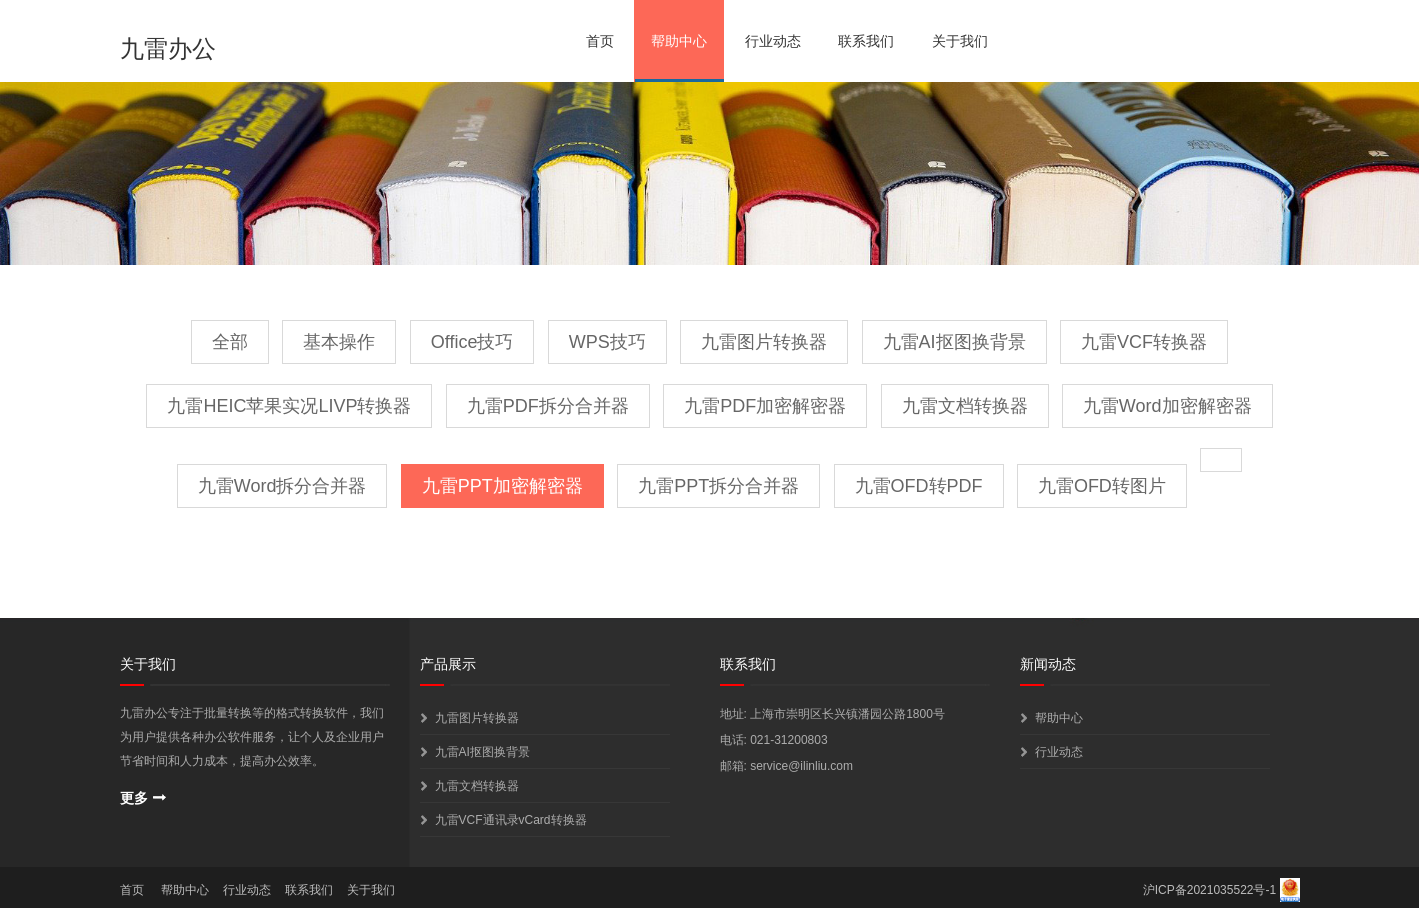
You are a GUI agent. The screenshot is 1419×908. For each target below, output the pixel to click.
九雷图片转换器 (764, 342)
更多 (134, 798)
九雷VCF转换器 (1144, 342)
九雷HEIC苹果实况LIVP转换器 (289, 406)
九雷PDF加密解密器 (765, 406)
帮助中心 (679, 41)
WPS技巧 (607, 342)
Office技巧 (472, 342)
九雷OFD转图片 (1102, 486)
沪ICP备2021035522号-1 (1209, 890)
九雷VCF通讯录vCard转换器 (511, 820)
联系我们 (866, 41)
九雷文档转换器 (965, 406)
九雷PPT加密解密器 (502, 486)
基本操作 (339, 342)
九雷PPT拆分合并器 (718, 486)
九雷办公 (168, 48)
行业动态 (773, 41)
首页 (600, 41)
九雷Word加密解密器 (1167, 406)
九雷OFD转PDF (919, 486)
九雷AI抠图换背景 (954, 342)
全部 (230, 342)
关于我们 (960, 41)
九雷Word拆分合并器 (282, 486)
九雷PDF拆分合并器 (548, 406)
